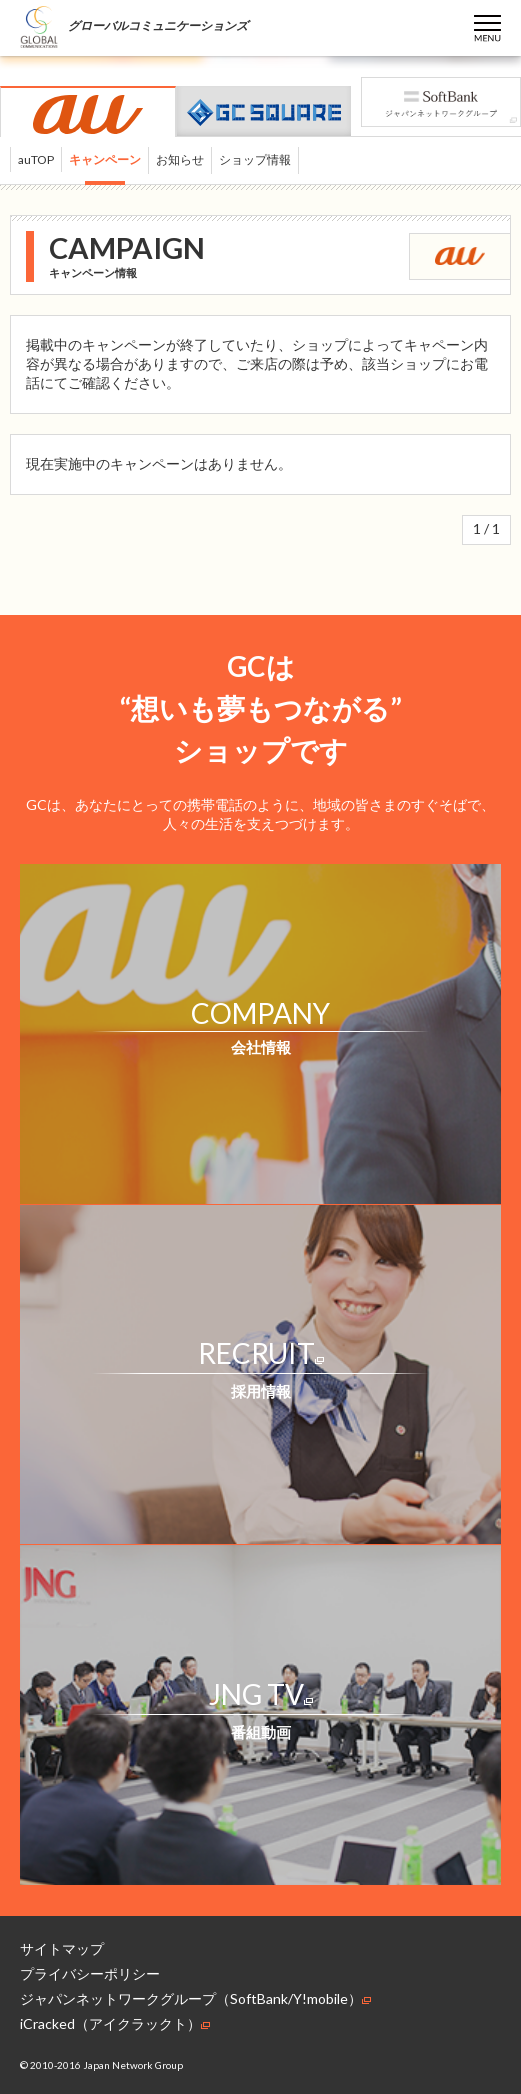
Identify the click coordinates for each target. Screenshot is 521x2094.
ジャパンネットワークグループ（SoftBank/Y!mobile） (195, 1998)
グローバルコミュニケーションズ (134, 25)
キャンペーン (105, 159)
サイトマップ (62, 1948)
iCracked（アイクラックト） (115, 2023)
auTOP (36, 159)
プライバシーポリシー (90, 1973)
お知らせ (180, 159)
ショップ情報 (255, 159)
